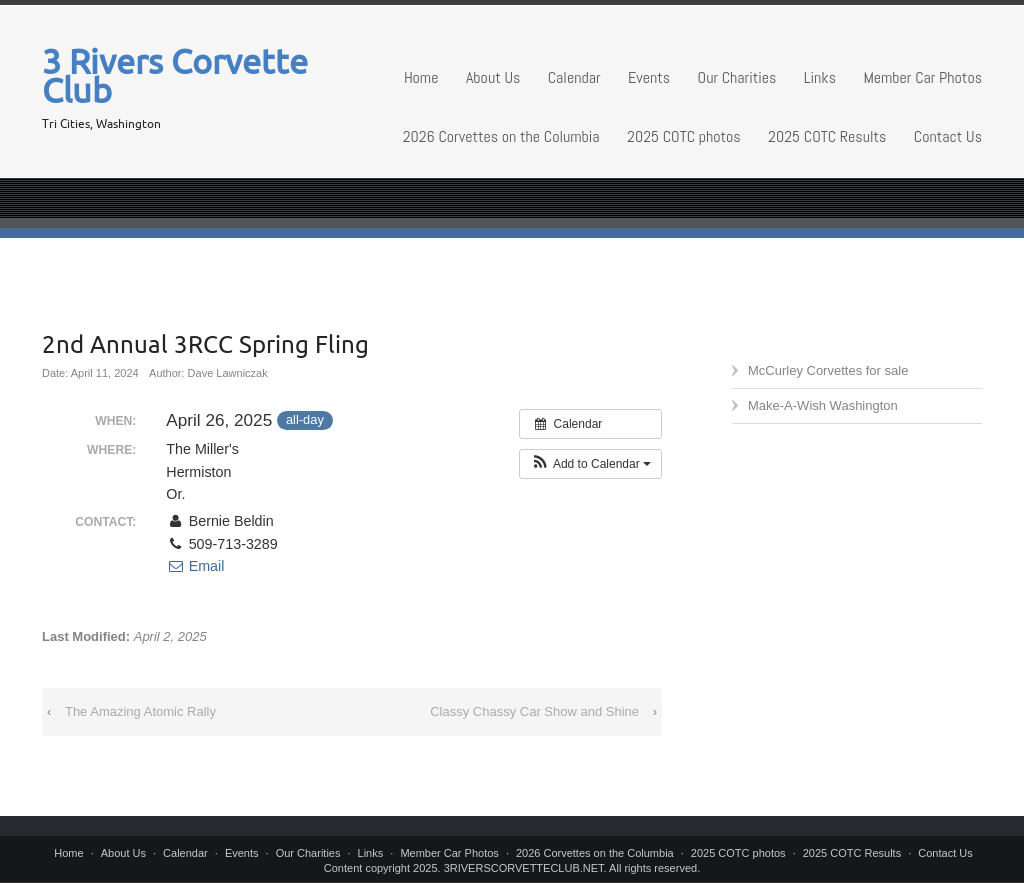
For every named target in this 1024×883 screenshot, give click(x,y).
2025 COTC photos (684, 136)
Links (820, 77)
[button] (590, 464)
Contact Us (948, 136)
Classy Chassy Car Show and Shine (534, 711)
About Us (493, 77)
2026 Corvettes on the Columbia (501, 136)
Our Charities (737, 77)
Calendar (574, 77)
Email (195, 566)
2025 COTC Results (827, 136)
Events (649, 77)
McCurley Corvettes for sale (828, 370)
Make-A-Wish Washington (823, 405)
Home (421, 77)
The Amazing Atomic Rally (140, 711)
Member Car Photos (922, 77)
